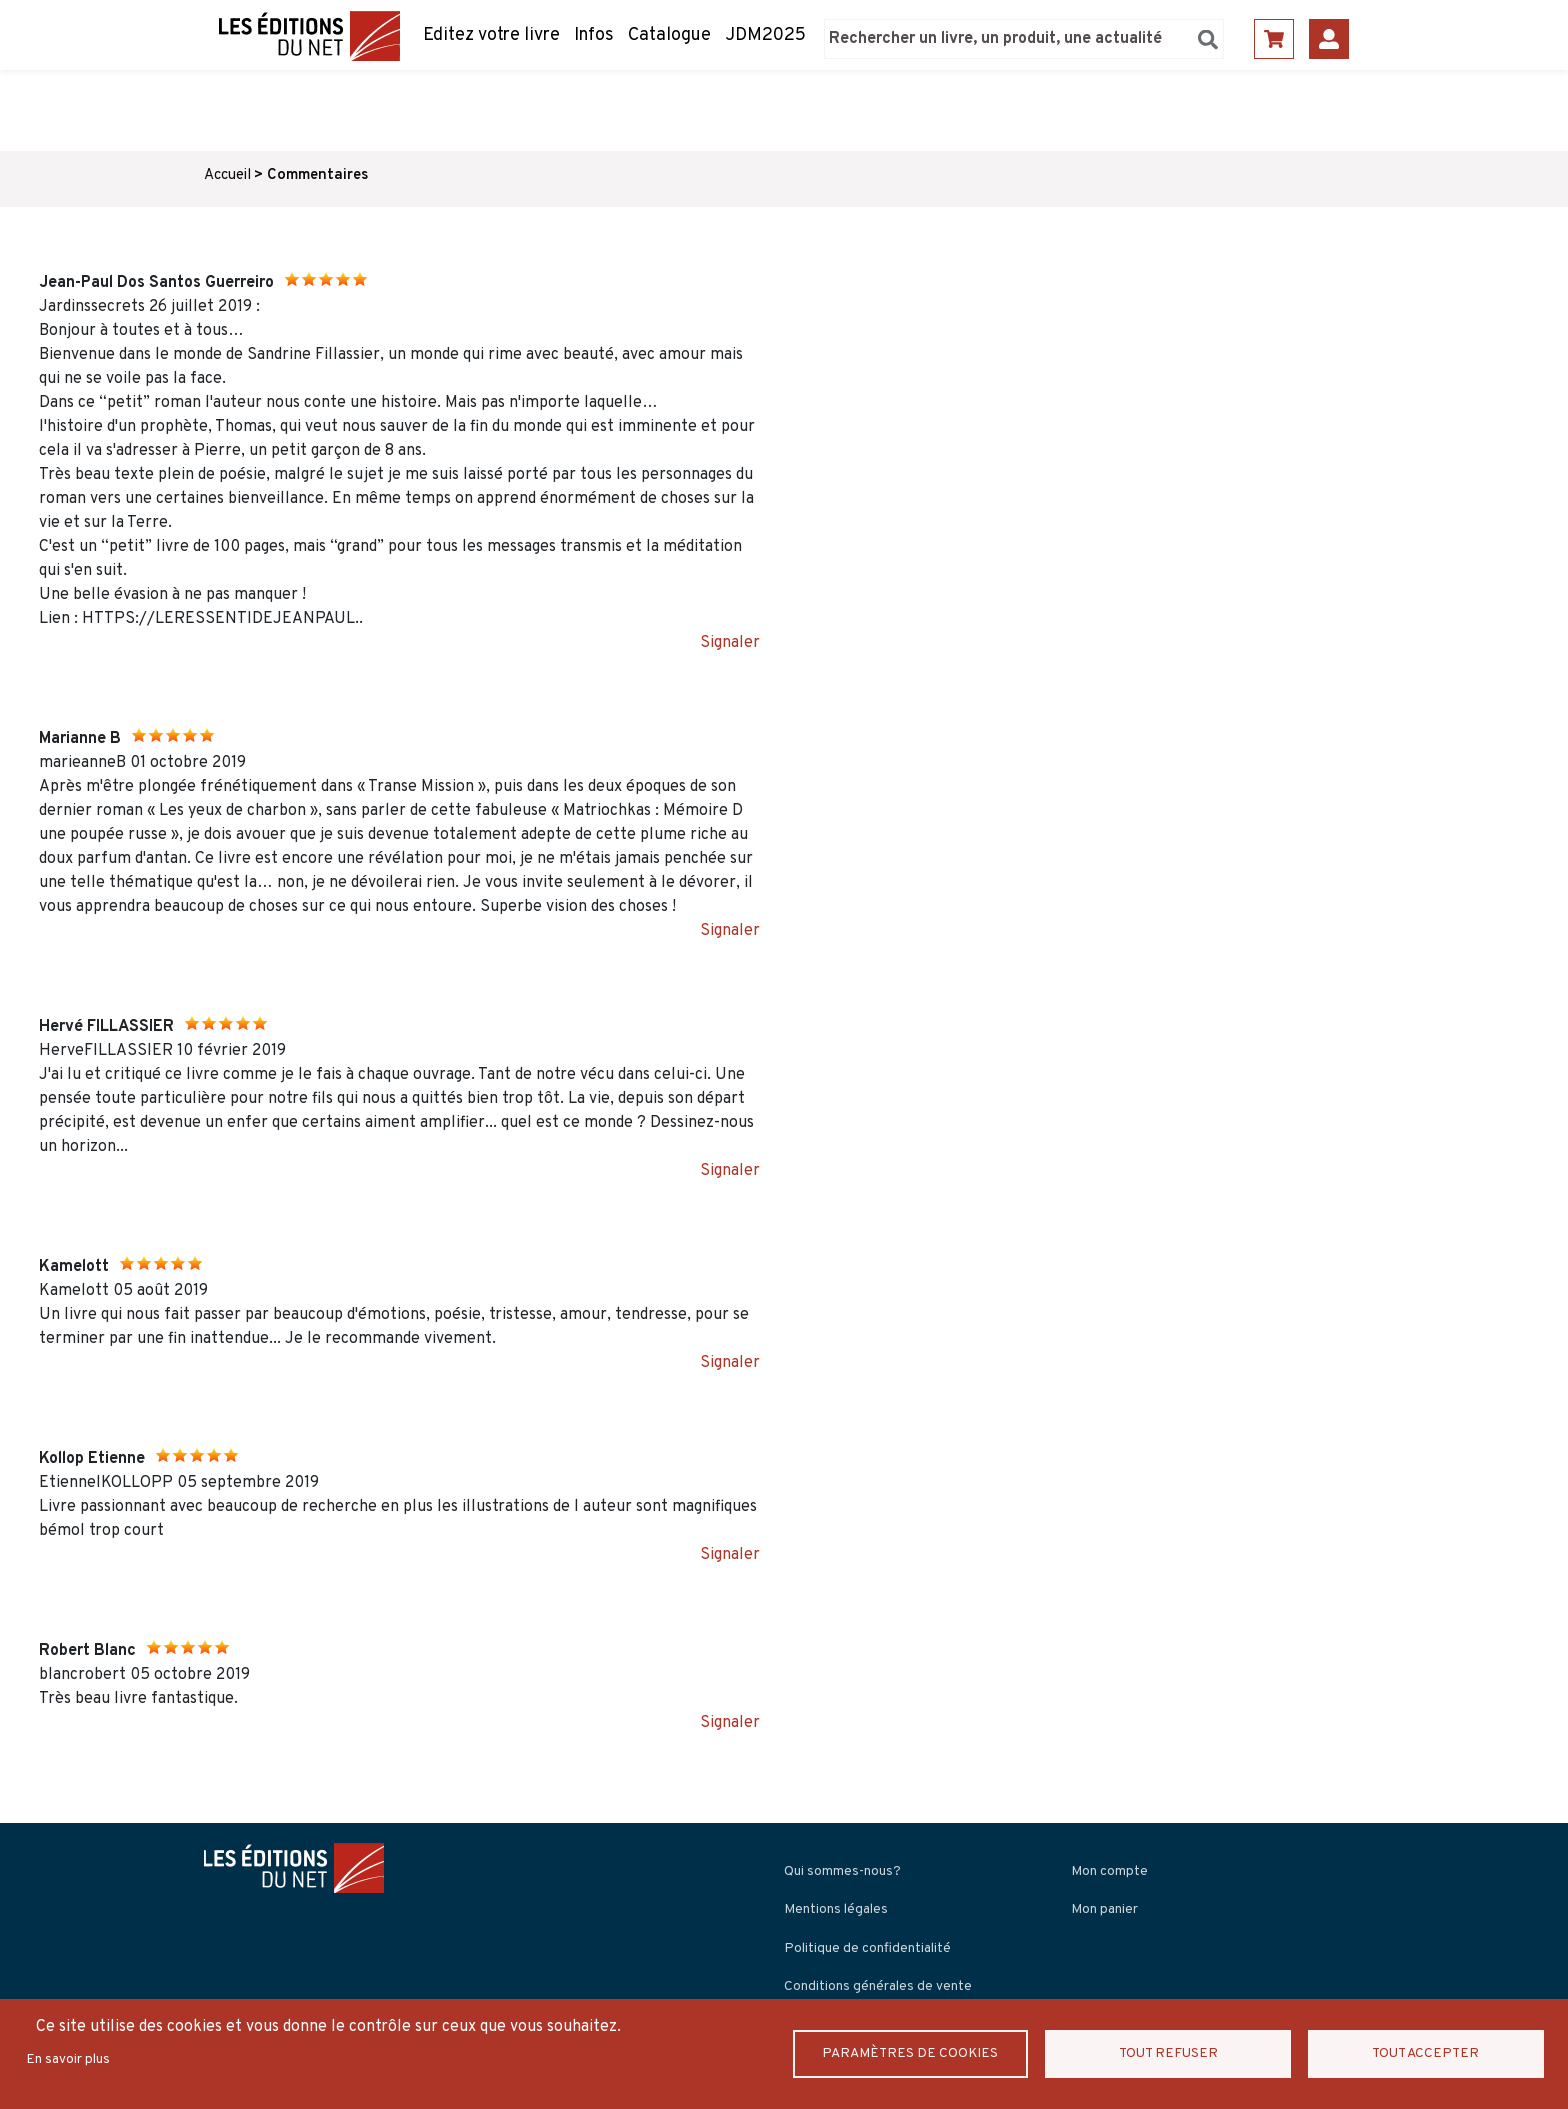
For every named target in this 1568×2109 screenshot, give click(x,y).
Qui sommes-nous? (842, 1871)
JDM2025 (765, 35)
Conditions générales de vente (878, 1986)
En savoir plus (68, 2059)
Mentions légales (836, 1909)
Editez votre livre (491, 35)
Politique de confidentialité (867, 1948)
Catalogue (669, 35)
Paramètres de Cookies (912, 2053)
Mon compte (1109, 1871)
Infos (594, 35)
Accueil (227, 175)
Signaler (730, 643)
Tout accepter (1424, 2053)
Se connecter (1329, 39)
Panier (1274, 39)
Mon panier (1104, 1909)
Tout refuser (1168, 2053)
